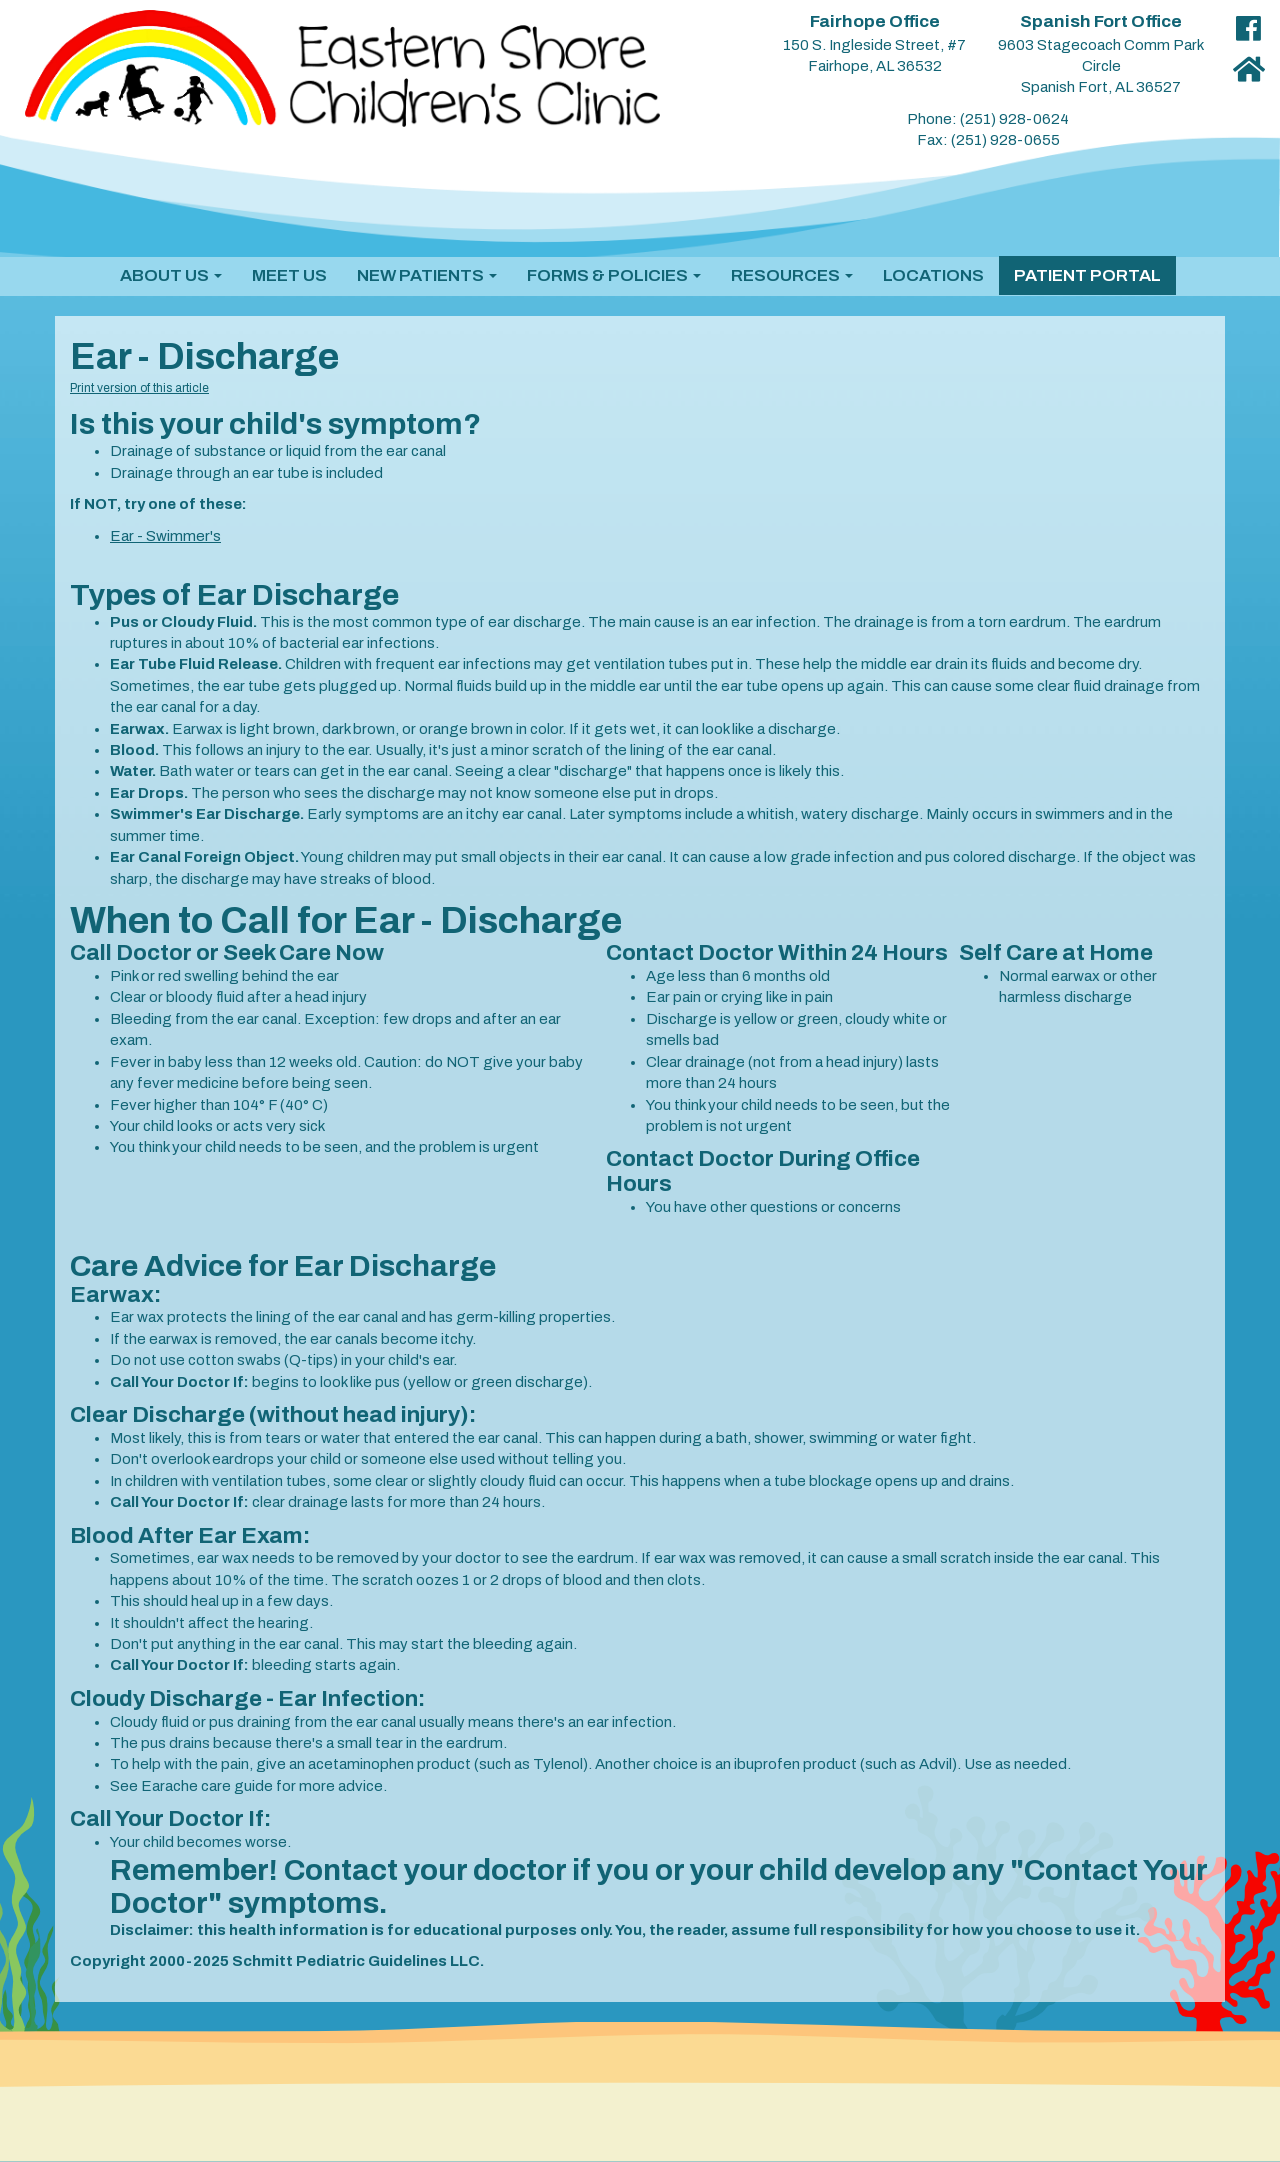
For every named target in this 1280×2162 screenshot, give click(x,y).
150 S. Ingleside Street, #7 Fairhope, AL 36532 (874, 44)
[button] (171, 275)
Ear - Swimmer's (165, 536)
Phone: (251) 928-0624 (988, 119)
